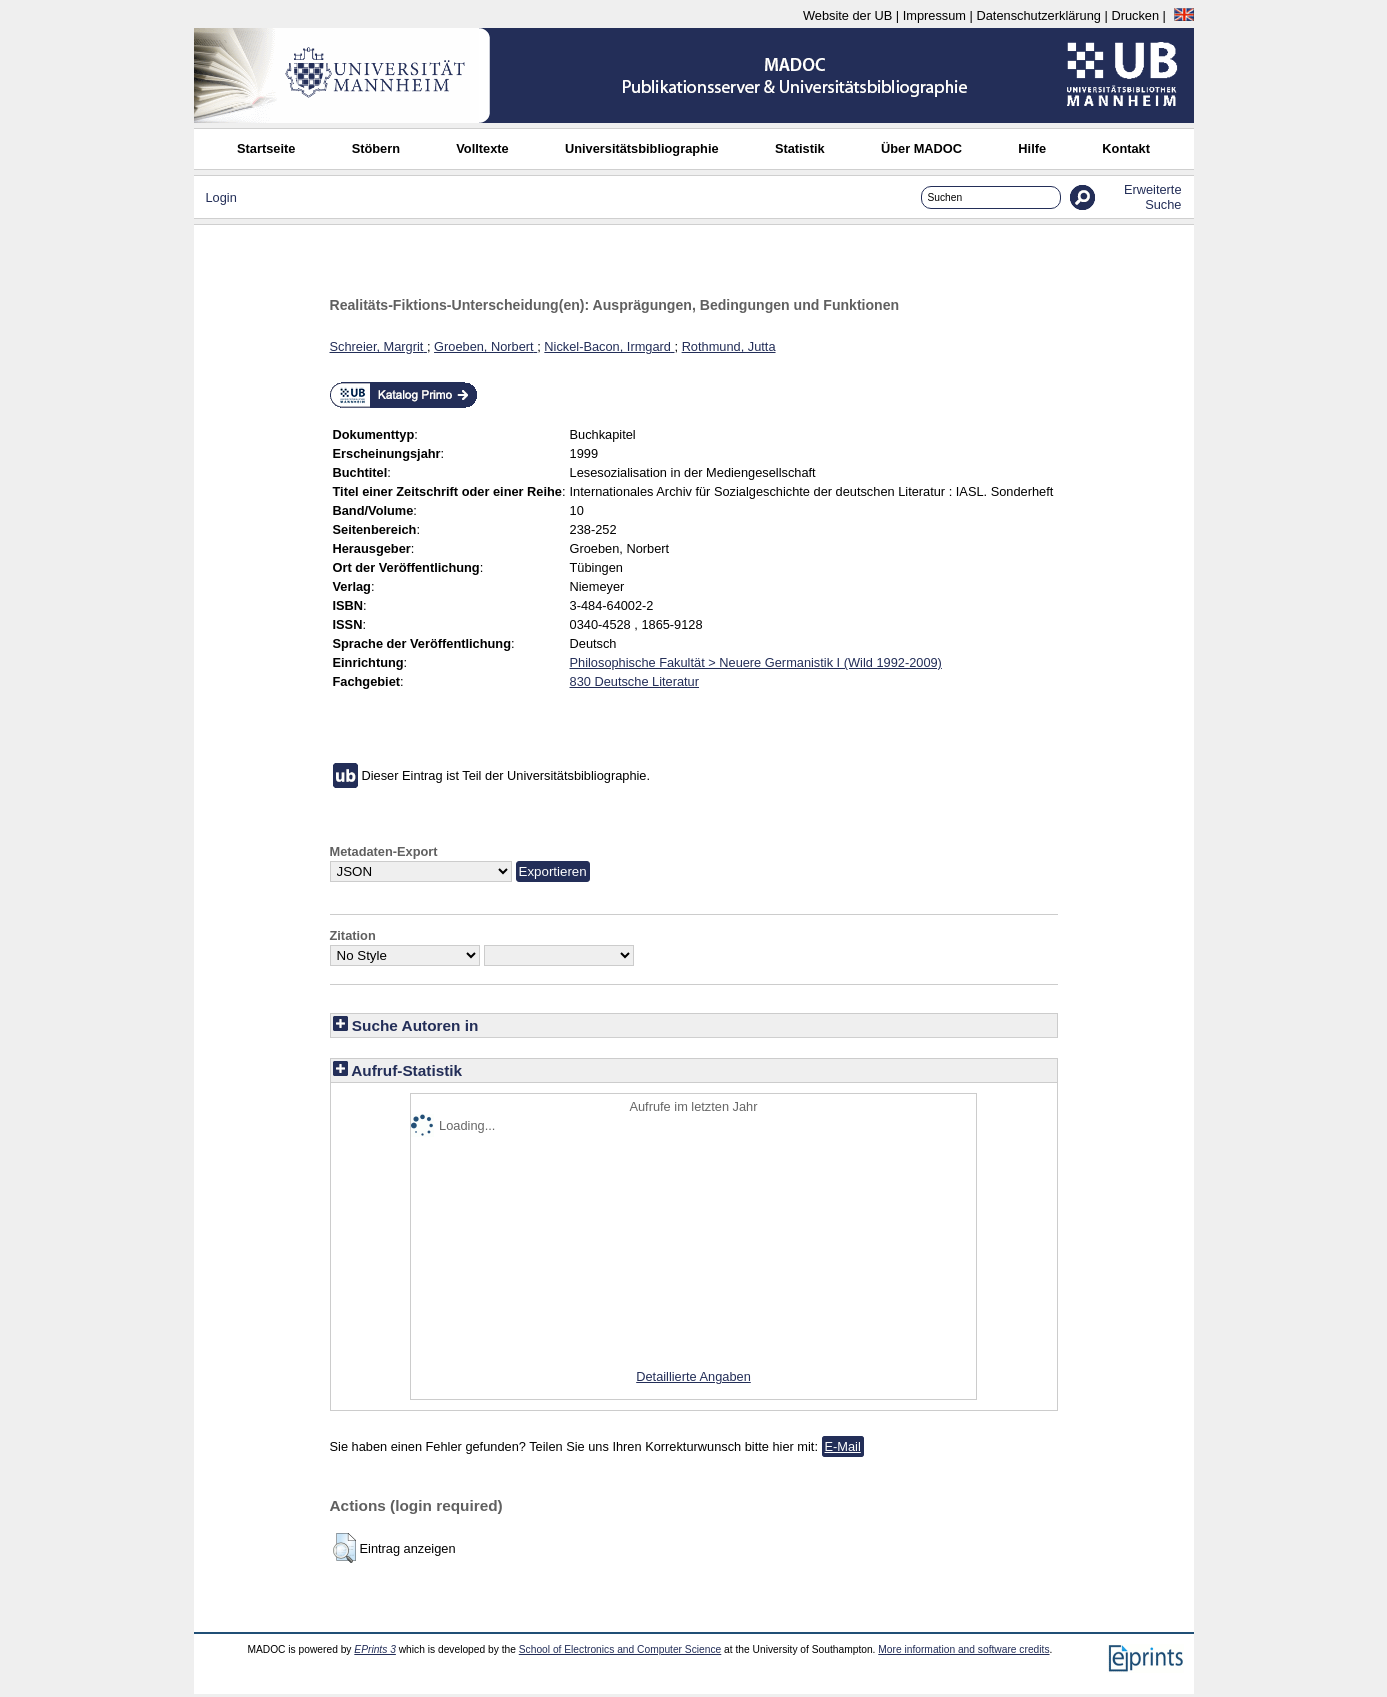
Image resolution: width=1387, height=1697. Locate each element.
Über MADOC (921, 148)
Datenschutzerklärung (1038, 15)
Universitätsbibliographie (642, 148)
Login (221, 197)
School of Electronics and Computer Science (620, 1649)
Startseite (266, 148)
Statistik (800, 148)
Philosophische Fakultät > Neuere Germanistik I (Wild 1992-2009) (756, 662)
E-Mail (843, 1446)
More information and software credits (963, 1649)
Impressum (934, 15)
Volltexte (482, 148)
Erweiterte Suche (1153, 197)
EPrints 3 (375, 1649)
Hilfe (1032, 148)
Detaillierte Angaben (693, 1376)
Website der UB (847, 15)
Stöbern (376, 148)
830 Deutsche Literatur (634, 681)
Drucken (1135, 15)
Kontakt (1126, 148)
